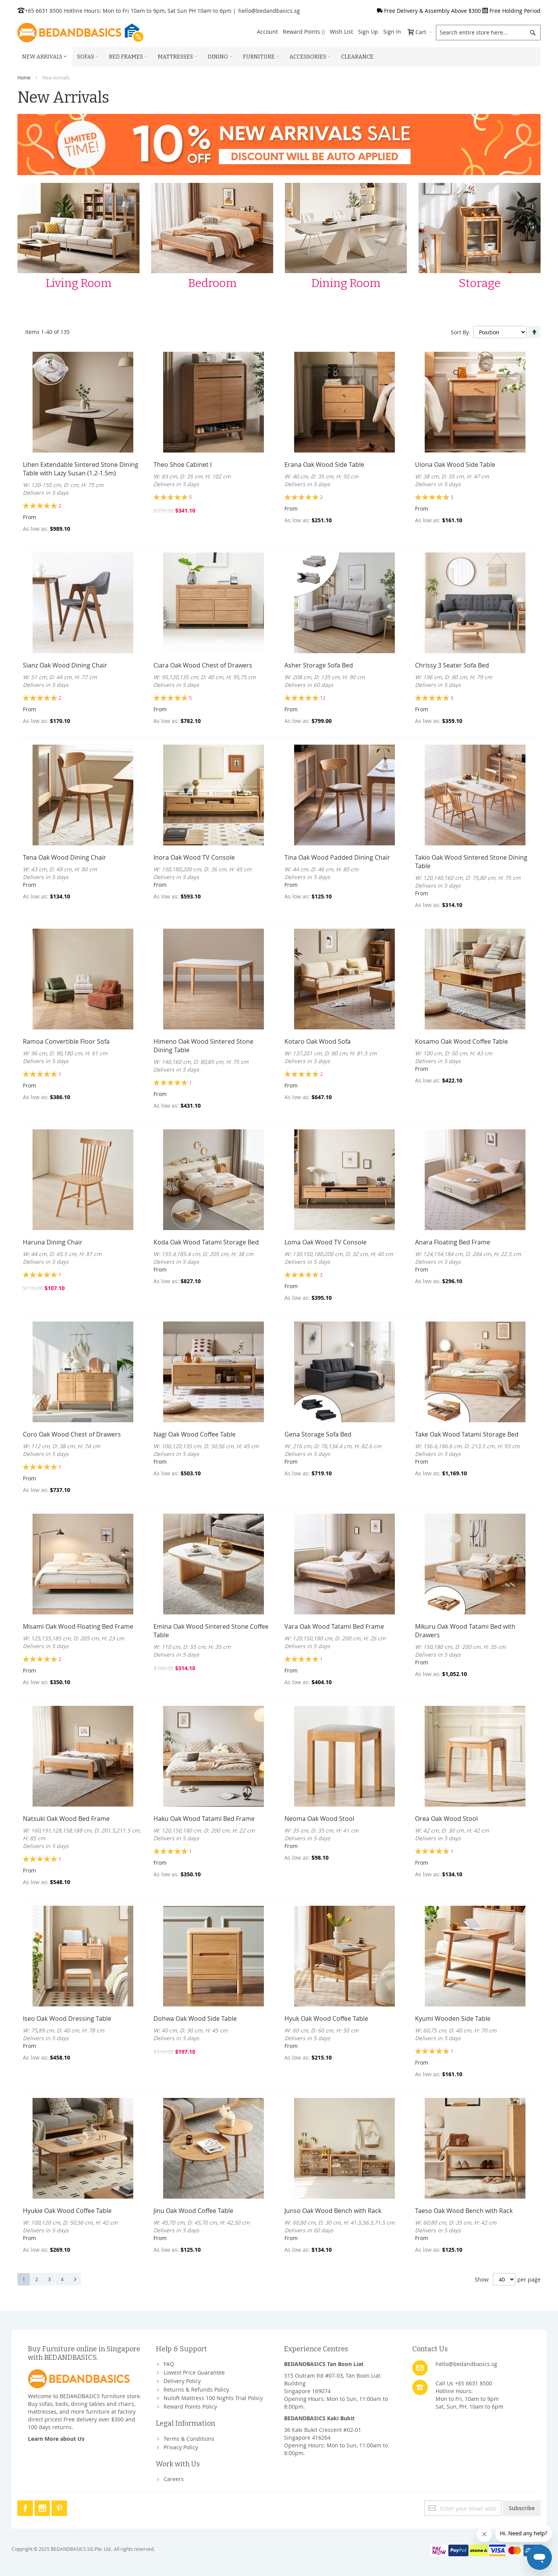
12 (323, 698)
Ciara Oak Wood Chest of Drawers (203, 665)
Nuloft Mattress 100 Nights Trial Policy (213, 2398)
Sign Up (368, 31)
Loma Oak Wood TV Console (325, 1242)
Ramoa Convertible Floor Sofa (66, 1041)
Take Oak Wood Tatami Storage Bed (466, 1434)
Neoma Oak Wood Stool (319, 1818)
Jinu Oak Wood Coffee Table (193, 2210)
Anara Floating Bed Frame (452, 1242)
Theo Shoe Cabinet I (182, 464)
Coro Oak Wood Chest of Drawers (72, 1434)
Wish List (341, 31)
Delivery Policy (182, 2381)
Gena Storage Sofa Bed (317, 1434)
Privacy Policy (181, 2447)
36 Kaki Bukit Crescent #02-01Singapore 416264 (322, 2433)
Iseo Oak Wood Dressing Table (67, 2018)
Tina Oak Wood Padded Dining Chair (337, 857)
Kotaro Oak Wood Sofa (317, 1041)
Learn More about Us (56, 2438)
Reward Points (304, 31)
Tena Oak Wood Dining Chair (64, 857)
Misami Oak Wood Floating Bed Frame (78, 1626)
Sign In (392, 31)
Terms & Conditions (189, 2438)
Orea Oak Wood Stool (446, 1818)
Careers (174, 2479)
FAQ (169, 2364)
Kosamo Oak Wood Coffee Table (461, 1041)
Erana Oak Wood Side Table (324, 464)
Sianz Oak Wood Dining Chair (65, 665)
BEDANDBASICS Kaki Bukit (319, 2418)
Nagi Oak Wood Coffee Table (194, 1434)
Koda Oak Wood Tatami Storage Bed (206, 1242)
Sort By (460, 332)
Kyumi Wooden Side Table (453, 2018)
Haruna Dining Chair (53, 1242)
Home (24, 77)
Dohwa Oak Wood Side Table (195, 2018)
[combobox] (488, 32)
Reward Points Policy (190, 2406)
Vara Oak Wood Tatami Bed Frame (334, 1626)
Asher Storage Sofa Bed (318, 665)
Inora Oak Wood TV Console (194, 857)
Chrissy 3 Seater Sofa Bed (452, 665)
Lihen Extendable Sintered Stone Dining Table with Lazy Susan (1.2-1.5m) (80, 468)
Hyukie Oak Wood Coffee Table (67, 2210)
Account (267, 31)
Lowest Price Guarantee (194, 2372)
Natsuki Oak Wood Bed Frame (66, 1818)
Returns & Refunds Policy (196, 2389)
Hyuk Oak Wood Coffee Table (326, 2018)
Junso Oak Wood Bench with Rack (332, 2210)
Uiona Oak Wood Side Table (455, 464)
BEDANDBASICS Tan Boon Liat (323, 2364)
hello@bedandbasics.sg (269, 10)
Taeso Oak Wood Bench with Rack (464, 2210)
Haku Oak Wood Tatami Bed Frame (204, 1818)
